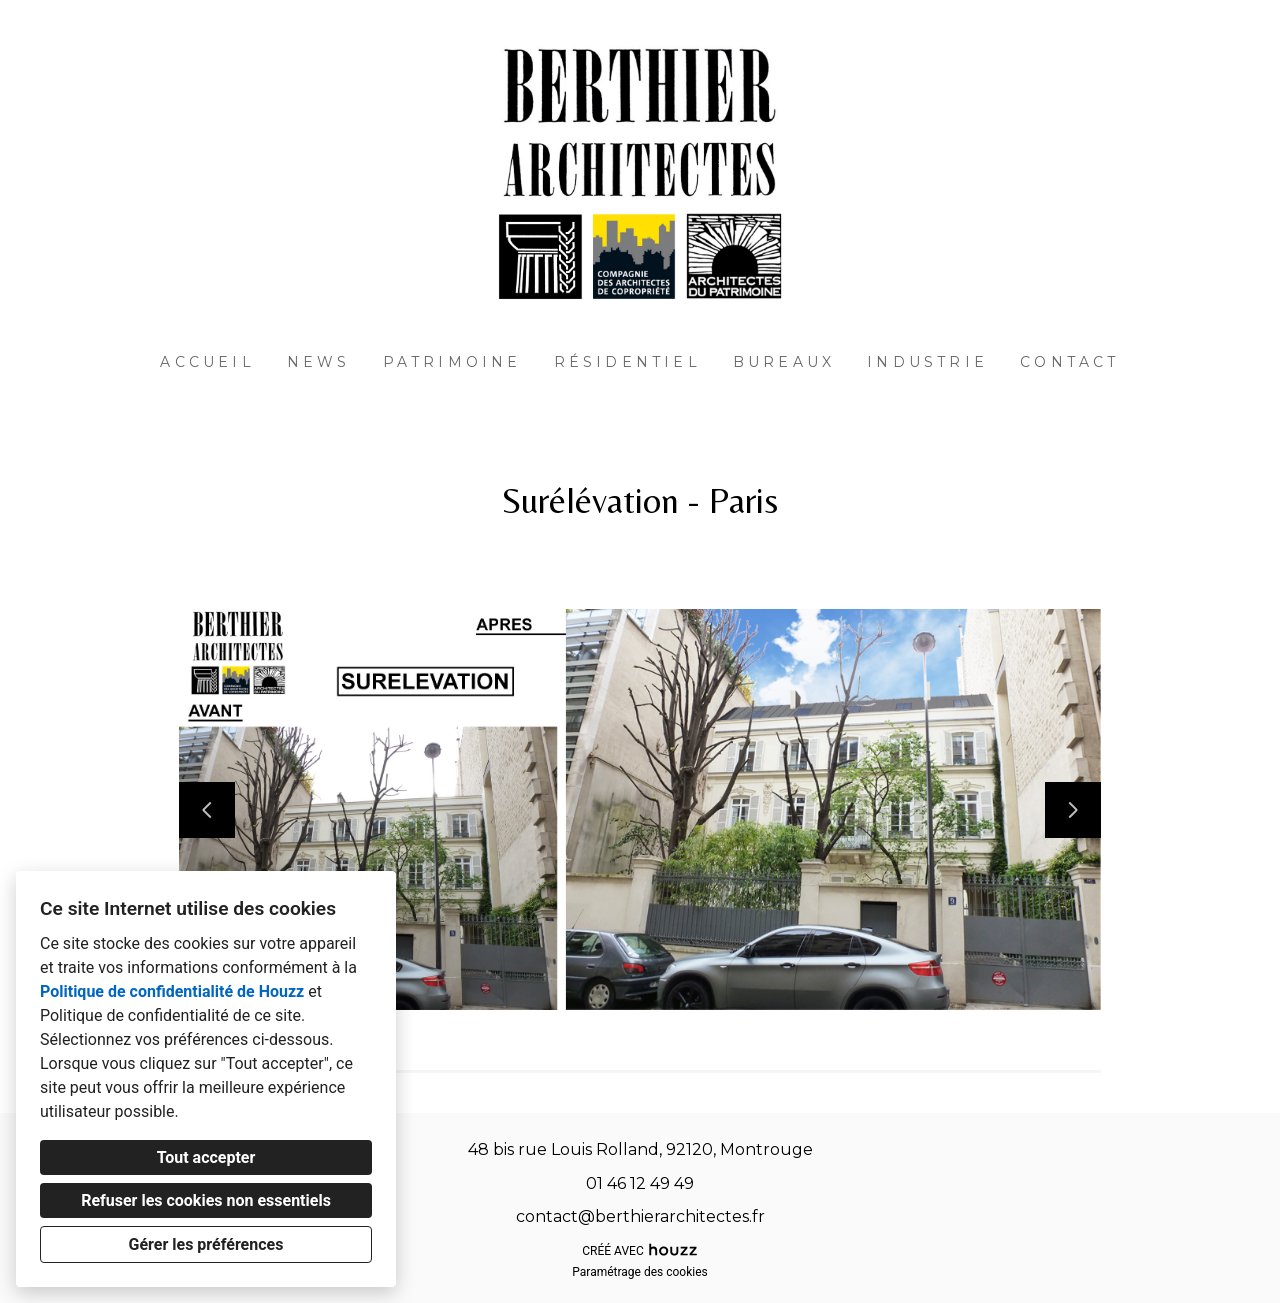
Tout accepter (206, 1157)
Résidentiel (627, 362)
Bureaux (784, 362)
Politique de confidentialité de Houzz (172, 991)
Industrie (927, 362)
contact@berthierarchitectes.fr (640, 1216)
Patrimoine (452, 362)
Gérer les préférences (206, 1244)
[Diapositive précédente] (207, 810)
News (319, 362)
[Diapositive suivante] (1073, 810)
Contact (1069, 362)
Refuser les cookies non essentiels (206, 1200)
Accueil (207, 362)
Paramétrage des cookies (639, 1272)
